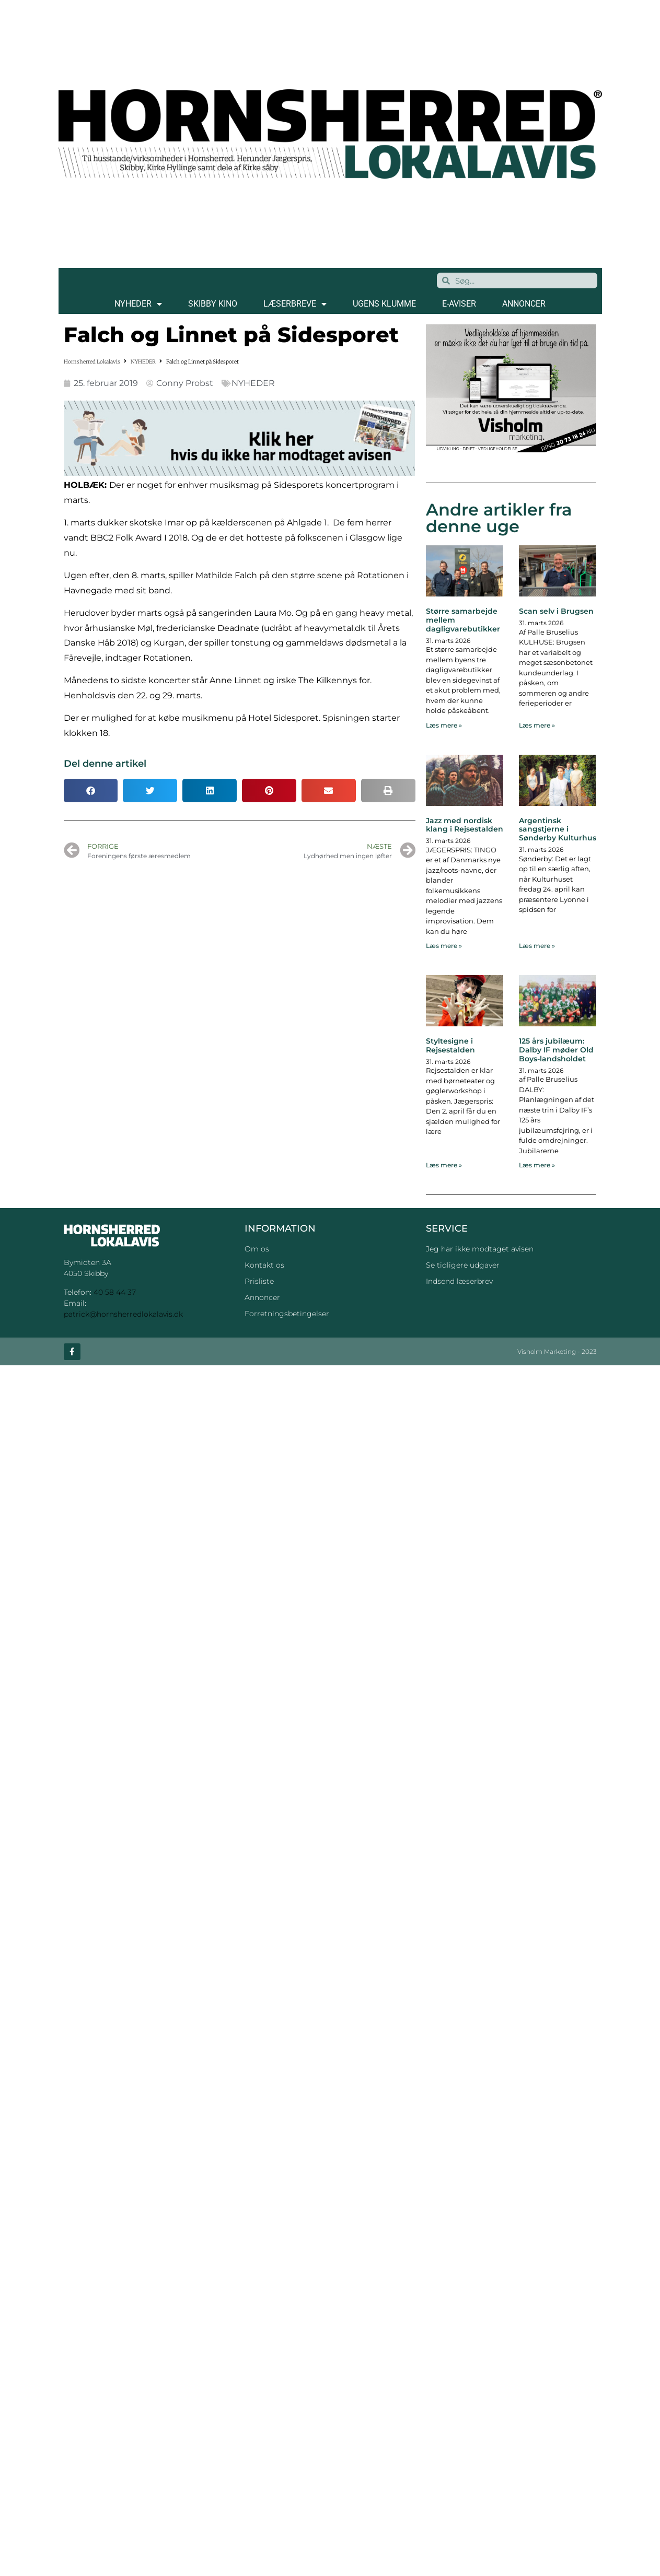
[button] (91, 790)
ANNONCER (524, 304)
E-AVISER (459, 304)
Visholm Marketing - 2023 (557, 1351)
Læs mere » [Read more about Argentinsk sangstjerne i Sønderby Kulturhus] (537, 946)
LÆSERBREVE (295, 304)
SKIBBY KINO (212, 304)
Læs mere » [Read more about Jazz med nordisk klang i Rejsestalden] (444, 946)
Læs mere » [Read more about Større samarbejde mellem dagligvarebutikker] (444, 725)
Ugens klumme (384, 304)
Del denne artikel (105, 763)
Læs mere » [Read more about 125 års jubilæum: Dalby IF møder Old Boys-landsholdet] (537, 1165)
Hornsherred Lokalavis (92, 361)
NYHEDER (138, 304)
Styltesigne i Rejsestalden (450, 1045)
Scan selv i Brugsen (556, 611)
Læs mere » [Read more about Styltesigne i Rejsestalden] (444, 1165)
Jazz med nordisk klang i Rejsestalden (464, 825)
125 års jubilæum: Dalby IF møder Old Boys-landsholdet (556, 1049)
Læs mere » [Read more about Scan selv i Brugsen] (537, 725)
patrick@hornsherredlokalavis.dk (123, 1314)
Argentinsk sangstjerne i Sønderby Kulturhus (557, 829)
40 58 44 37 (115, 1292)
